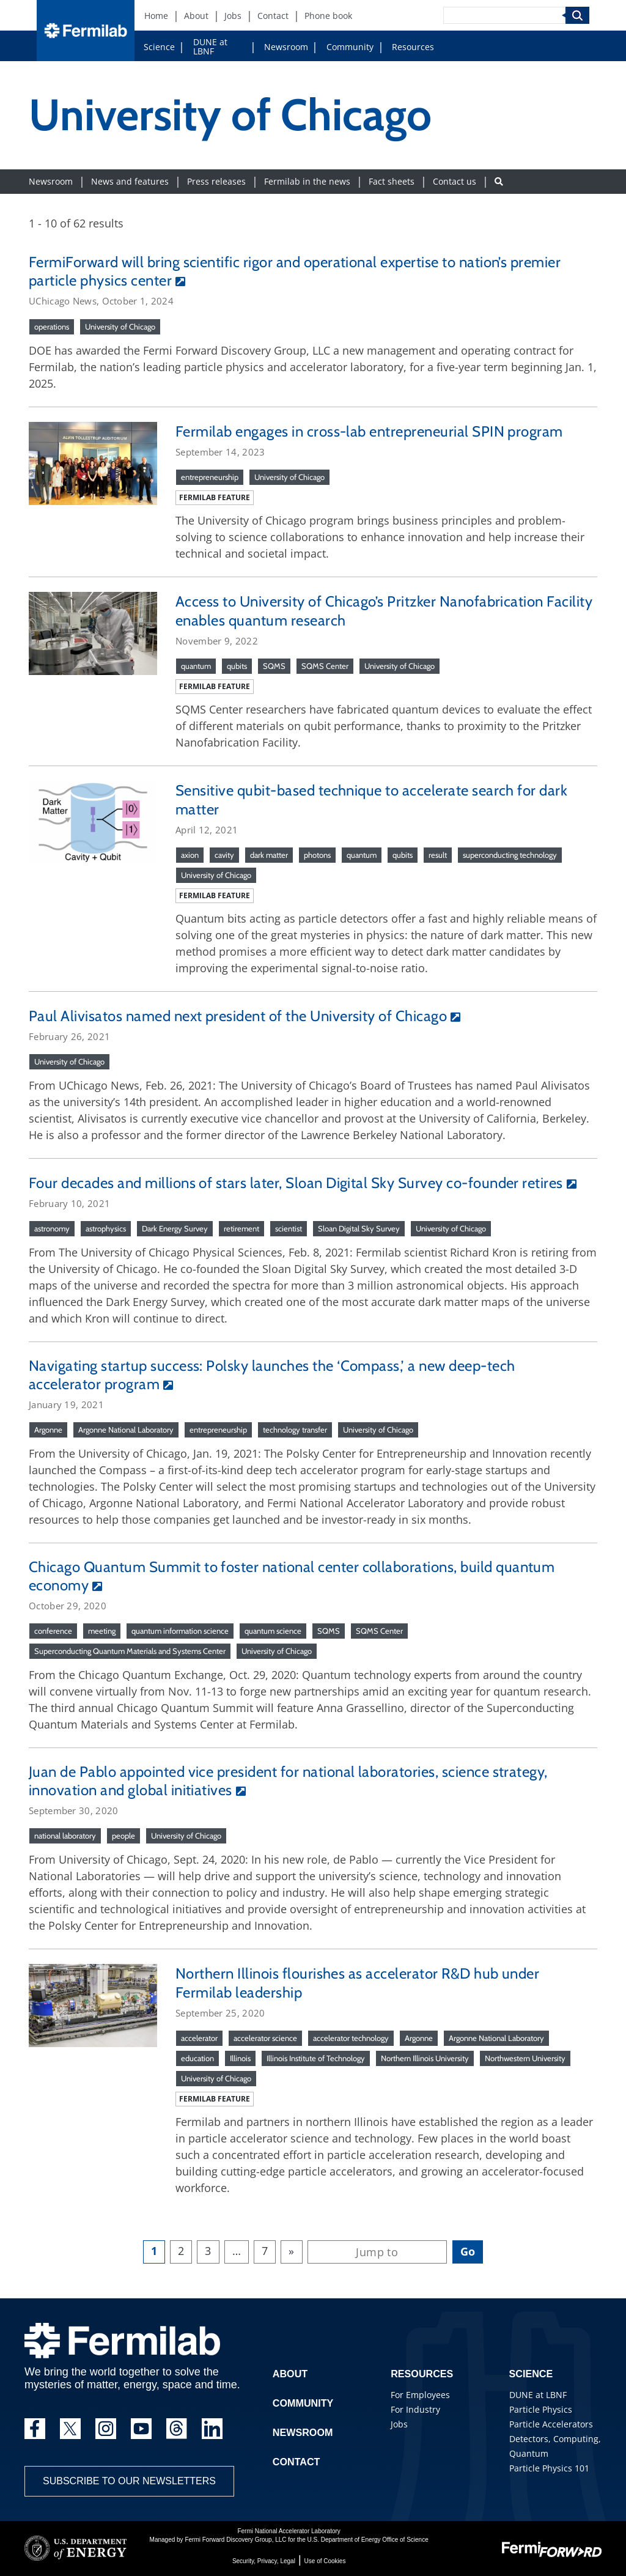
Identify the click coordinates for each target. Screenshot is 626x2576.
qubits (237, 666)
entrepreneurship (209, 477)
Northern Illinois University (425, 2058)
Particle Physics (540, 2409)
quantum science (273, 1631)
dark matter (269, 855)
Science (159, 46)
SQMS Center (324, 666)
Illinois (240, 2058)
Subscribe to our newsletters (129, 2481)
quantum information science (180, 1631)
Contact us (454, 181)
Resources (413, 46)
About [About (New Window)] (196, 15)
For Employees (420, 2395)
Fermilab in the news (307, 181)
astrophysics (106, 1228)
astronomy (52, 1228)
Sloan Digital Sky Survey (359, 1228)
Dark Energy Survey (175, 1228)
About (290, 2374)
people (123, 1835)
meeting (102, 1631)
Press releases (216, 181)
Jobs (399, 2424)
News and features (130, 181)
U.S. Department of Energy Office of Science (367, 2539)
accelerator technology (351, 2038)
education (197, 2058)
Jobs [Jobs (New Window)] (232, 15)
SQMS (274, 666)
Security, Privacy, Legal (263, 2561)
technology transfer (295, 1429)
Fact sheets (391, 181)
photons (317, 855)
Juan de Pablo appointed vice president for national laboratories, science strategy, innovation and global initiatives (288, 1781)
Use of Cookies (325, 2561)
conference (53, 1631)
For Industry (415, 2409)
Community (350, 46)
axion (190, 855)
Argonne (48, 1429)
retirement (241, 1228)
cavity (224, 855)
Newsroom (286, 46)
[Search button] (499, 181)
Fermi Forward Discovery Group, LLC (235, 2539)
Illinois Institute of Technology (316, 2058)
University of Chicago (120, 326)
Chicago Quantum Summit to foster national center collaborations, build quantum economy (291, 1576)
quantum (196, 666)
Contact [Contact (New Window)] (273, 15)
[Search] (504, 15)
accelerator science (265, 2038)
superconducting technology (510, 855)
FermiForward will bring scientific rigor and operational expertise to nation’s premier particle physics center (295, 271)
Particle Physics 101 (549, 2468)
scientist (288, 1228)
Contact (296, 2462)
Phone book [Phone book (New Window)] (328, 15)
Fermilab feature (214, 497)
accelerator (199, 2038)
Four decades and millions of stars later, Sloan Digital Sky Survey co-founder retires (296, 1183)
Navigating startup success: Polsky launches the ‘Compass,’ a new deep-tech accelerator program (272, 1375)
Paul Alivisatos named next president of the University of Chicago (238, 1016)
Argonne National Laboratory (126, 1429)
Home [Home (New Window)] (156, 15)
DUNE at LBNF (210, 46)
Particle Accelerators (551, 2424)
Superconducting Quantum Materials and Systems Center (130, 1651)
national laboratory (65, 1835)
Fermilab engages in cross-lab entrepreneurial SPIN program (369, 431)
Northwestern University (525, 2058)
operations (51, 326)
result (438, 855)
